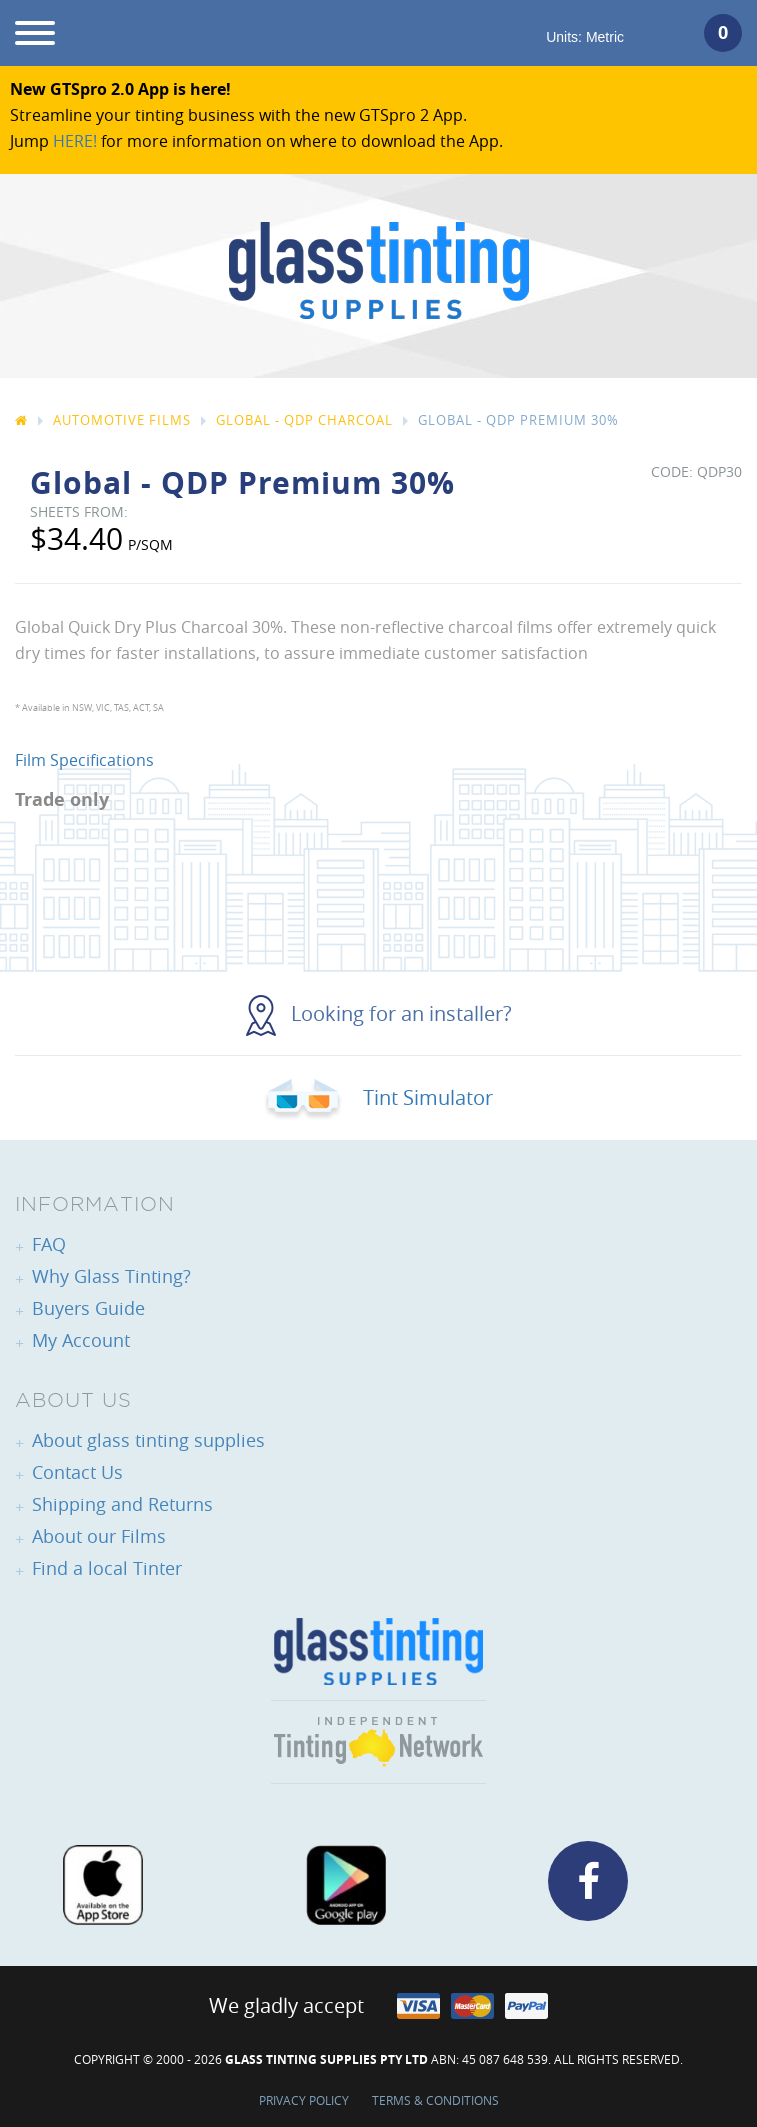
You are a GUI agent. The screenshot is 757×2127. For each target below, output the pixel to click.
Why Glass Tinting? (111, 1276)
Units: (585, 37)
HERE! (75, 141)
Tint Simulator (378, 1097)
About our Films (99, 1536)
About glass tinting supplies (148, 1440)
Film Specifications (84, 760)
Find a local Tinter (107, 1568)
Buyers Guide (88, 1308)
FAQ (49, 1244)
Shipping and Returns (122, 1504)
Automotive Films (122, 420)
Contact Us (77, 1472)
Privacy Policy (304, 2100)
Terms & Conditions (435, 2100)
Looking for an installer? (379, 1013)
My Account (81, 1340)
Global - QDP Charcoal (304, 420)
